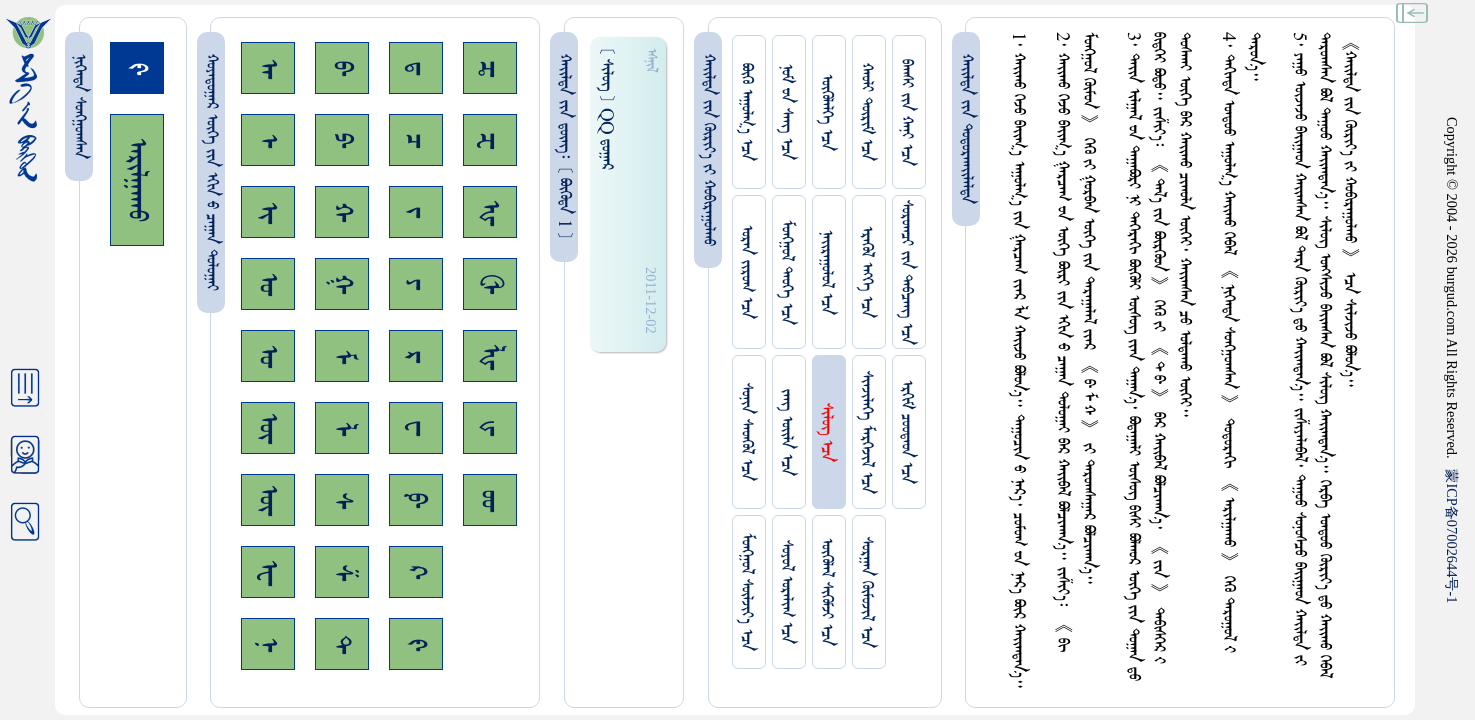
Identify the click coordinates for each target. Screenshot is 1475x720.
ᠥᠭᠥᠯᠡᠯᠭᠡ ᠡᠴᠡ (826, 112)
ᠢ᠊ (268, 212)
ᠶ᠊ (416, 284)
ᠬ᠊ (342, 212)
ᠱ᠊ (342, 572)
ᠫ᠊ (342, 140)
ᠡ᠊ (268, 140)
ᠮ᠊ (342, 356)
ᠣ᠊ (268, 284)
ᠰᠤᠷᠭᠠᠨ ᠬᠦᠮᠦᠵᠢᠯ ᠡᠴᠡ (866, 592)
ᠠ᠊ (268, 68)
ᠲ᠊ (342, 644)
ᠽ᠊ (490, 140)
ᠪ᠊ (342, 68)
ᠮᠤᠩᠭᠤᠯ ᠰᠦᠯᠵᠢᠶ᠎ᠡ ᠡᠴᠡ (746, 592)
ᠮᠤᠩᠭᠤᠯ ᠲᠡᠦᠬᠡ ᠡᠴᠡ (786, 272)
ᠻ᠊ (416, 644)
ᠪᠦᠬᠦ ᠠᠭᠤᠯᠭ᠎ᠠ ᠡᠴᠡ (746, 112)
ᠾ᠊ (490, 212)
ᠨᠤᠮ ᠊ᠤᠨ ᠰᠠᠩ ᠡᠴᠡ (786, 112)
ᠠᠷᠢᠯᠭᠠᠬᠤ (137, 180)
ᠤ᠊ (268, 356)
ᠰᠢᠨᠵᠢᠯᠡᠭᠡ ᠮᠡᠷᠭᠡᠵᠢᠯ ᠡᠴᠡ (866, 432)
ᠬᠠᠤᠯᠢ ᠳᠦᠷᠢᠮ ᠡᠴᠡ (866, 112)
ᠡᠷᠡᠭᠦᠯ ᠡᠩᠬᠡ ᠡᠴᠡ (866, 272)
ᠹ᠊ (416, 500)
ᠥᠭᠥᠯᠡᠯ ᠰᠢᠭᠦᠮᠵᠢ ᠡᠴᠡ (826, 592)
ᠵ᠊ (416, 212)
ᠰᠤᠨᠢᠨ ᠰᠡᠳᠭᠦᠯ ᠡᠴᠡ (746, 432)
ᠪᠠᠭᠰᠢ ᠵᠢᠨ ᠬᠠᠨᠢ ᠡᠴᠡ (906, 112)
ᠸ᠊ (416, 428)
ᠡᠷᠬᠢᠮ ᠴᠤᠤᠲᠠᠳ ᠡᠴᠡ (906, 432)
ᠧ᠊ (268, 572)
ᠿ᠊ (490, 284)
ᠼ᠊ (490, 68)
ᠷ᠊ (416, 356)
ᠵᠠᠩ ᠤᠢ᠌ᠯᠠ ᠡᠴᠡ (786, 432)
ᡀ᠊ (490, 356)
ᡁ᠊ (490, 428)
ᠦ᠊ (268, 500)
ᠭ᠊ (342, 284)
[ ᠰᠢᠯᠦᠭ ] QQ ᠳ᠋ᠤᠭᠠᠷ (606, 108)
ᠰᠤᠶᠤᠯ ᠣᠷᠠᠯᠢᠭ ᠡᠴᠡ (786, 592)
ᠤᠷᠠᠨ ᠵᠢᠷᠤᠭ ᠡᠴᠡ (746, 272)
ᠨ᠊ (268, 644)
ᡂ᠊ (490, 500)
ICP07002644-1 (1452, 536)
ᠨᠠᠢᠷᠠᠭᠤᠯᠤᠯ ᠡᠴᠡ (826, 272)
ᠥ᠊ (268, 428)
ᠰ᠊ (342, 500)
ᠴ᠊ (416, 140)
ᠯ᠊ (342, 428)
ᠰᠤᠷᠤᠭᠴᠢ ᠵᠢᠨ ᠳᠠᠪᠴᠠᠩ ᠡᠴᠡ (906, 272)
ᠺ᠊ (416, 572)
